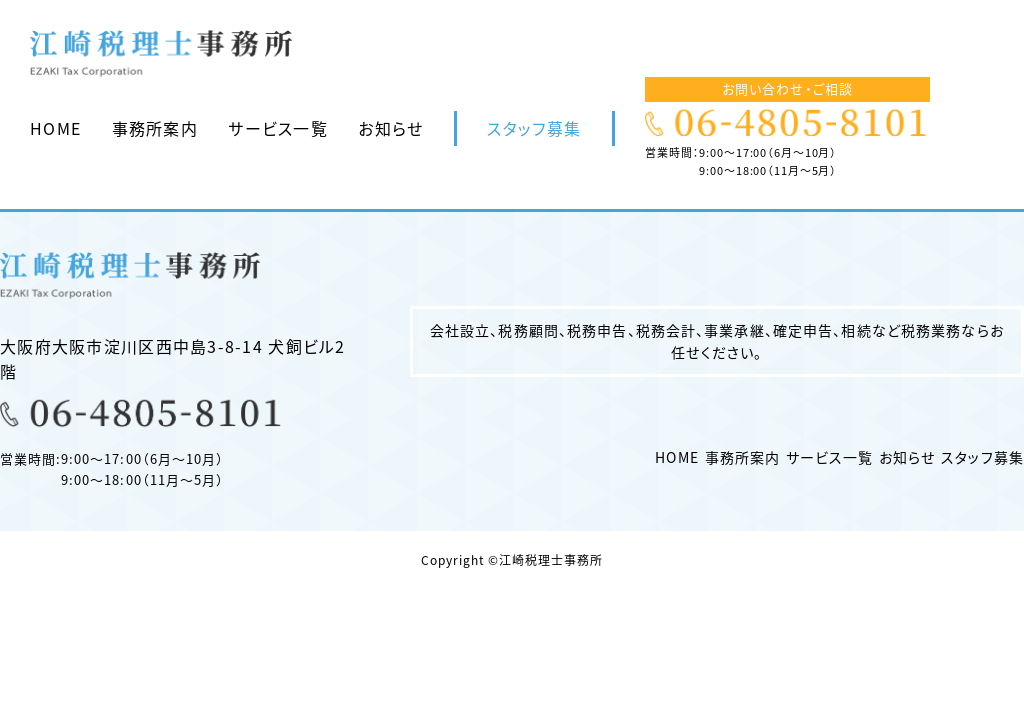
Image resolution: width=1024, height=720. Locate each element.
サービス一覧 (278, 128)
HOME (55, 128)
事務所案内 (155, 128)
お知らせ (390, 128)
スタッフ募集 (534, 128)
